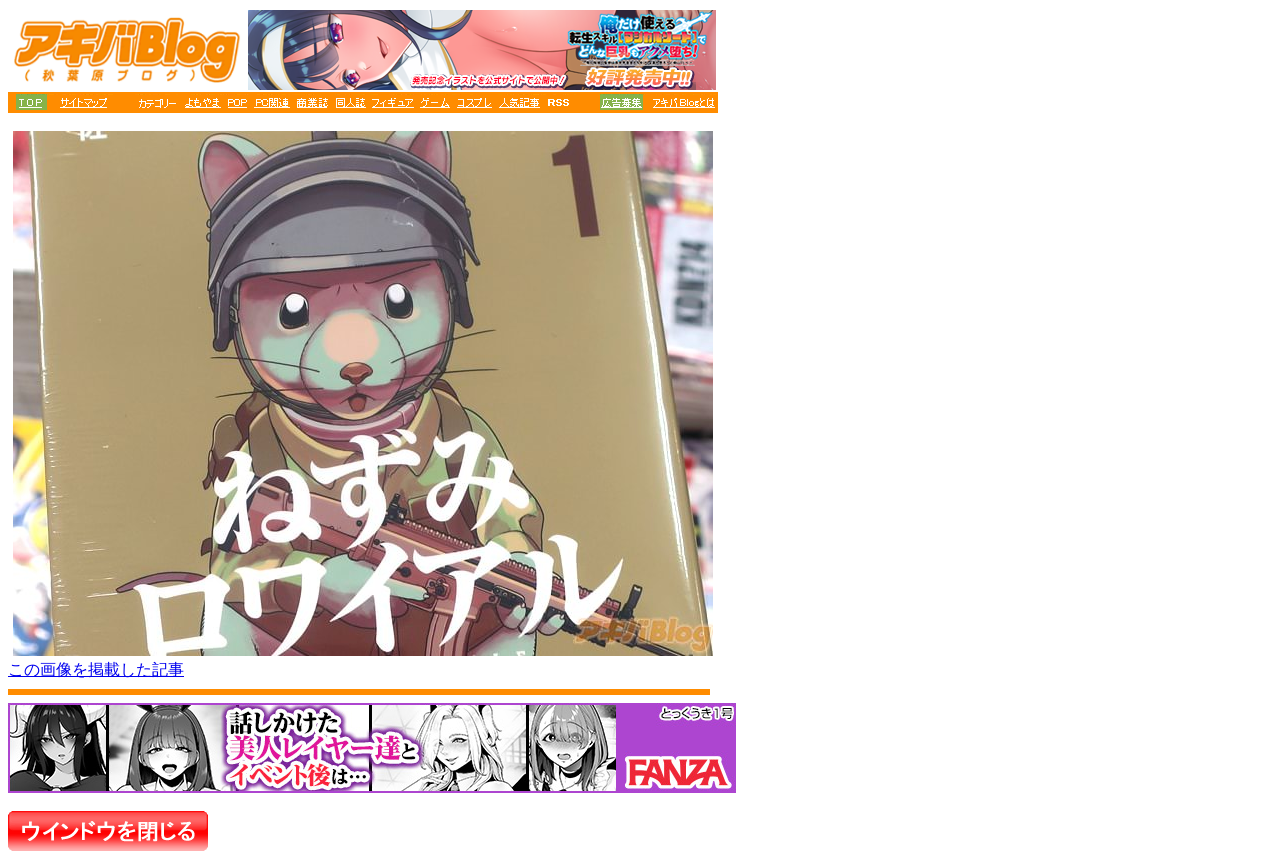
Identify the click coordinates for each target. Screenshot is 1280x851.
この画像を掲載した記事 (96, 669)
